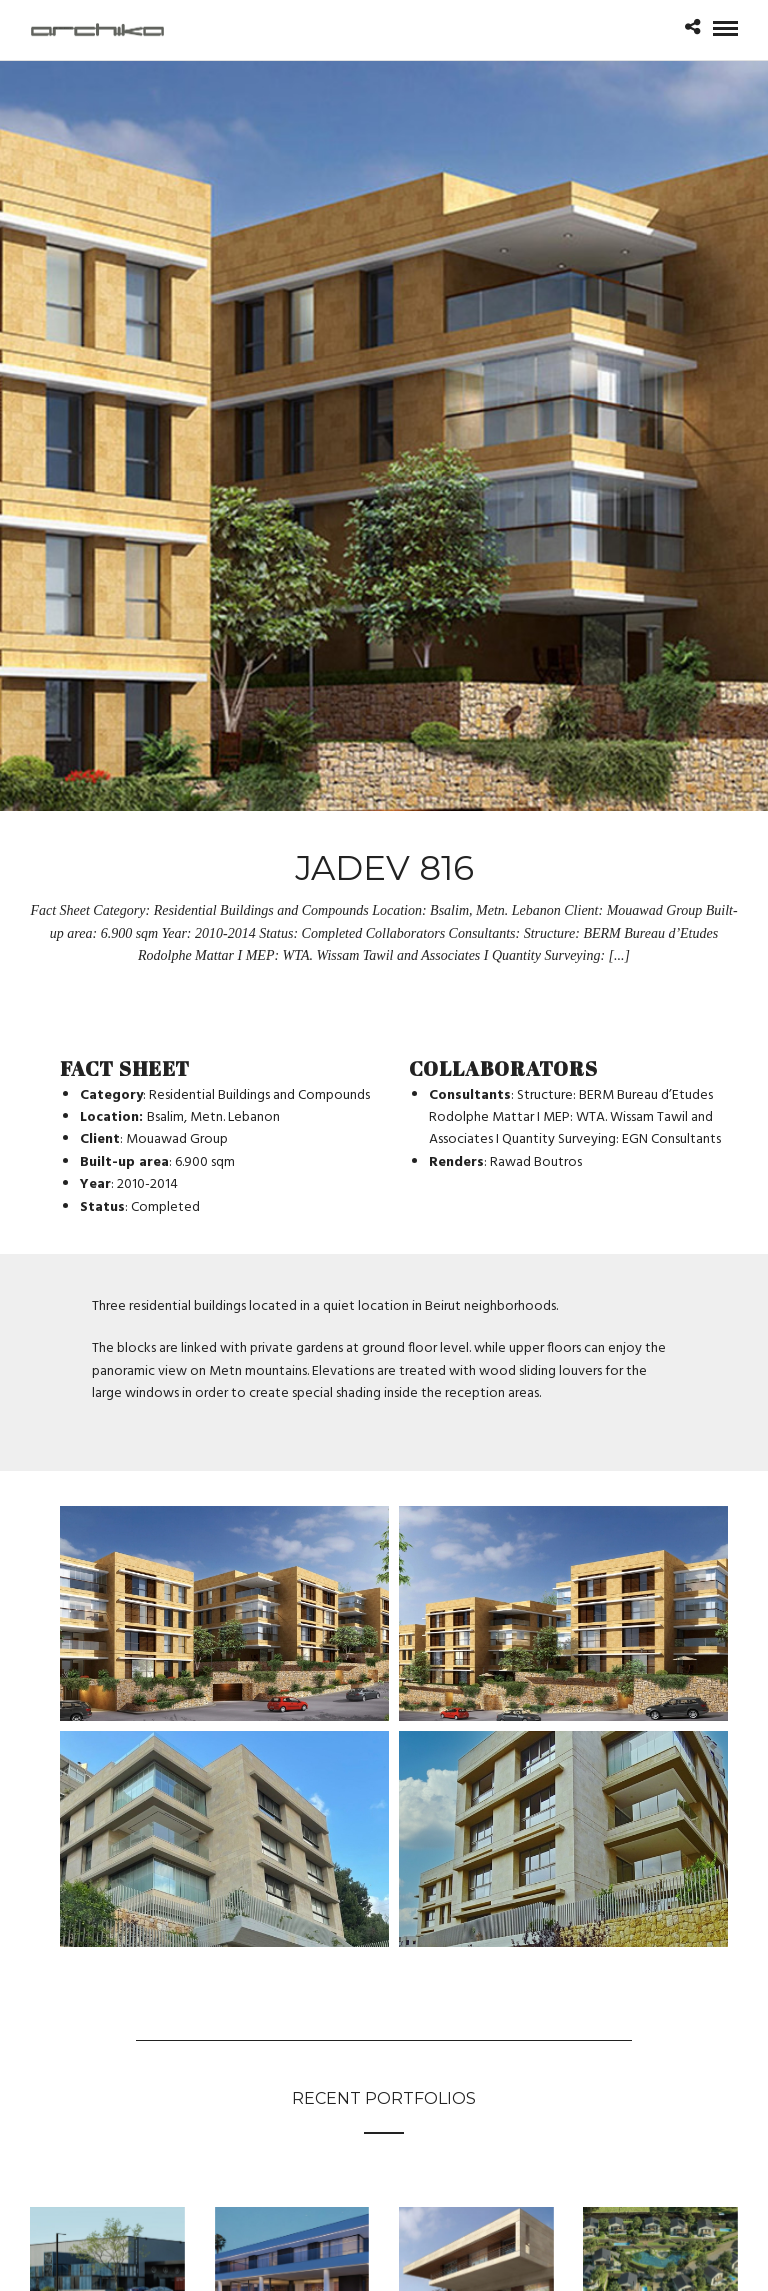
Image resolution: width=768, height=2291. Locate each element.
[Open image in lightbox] (224, 1614)
